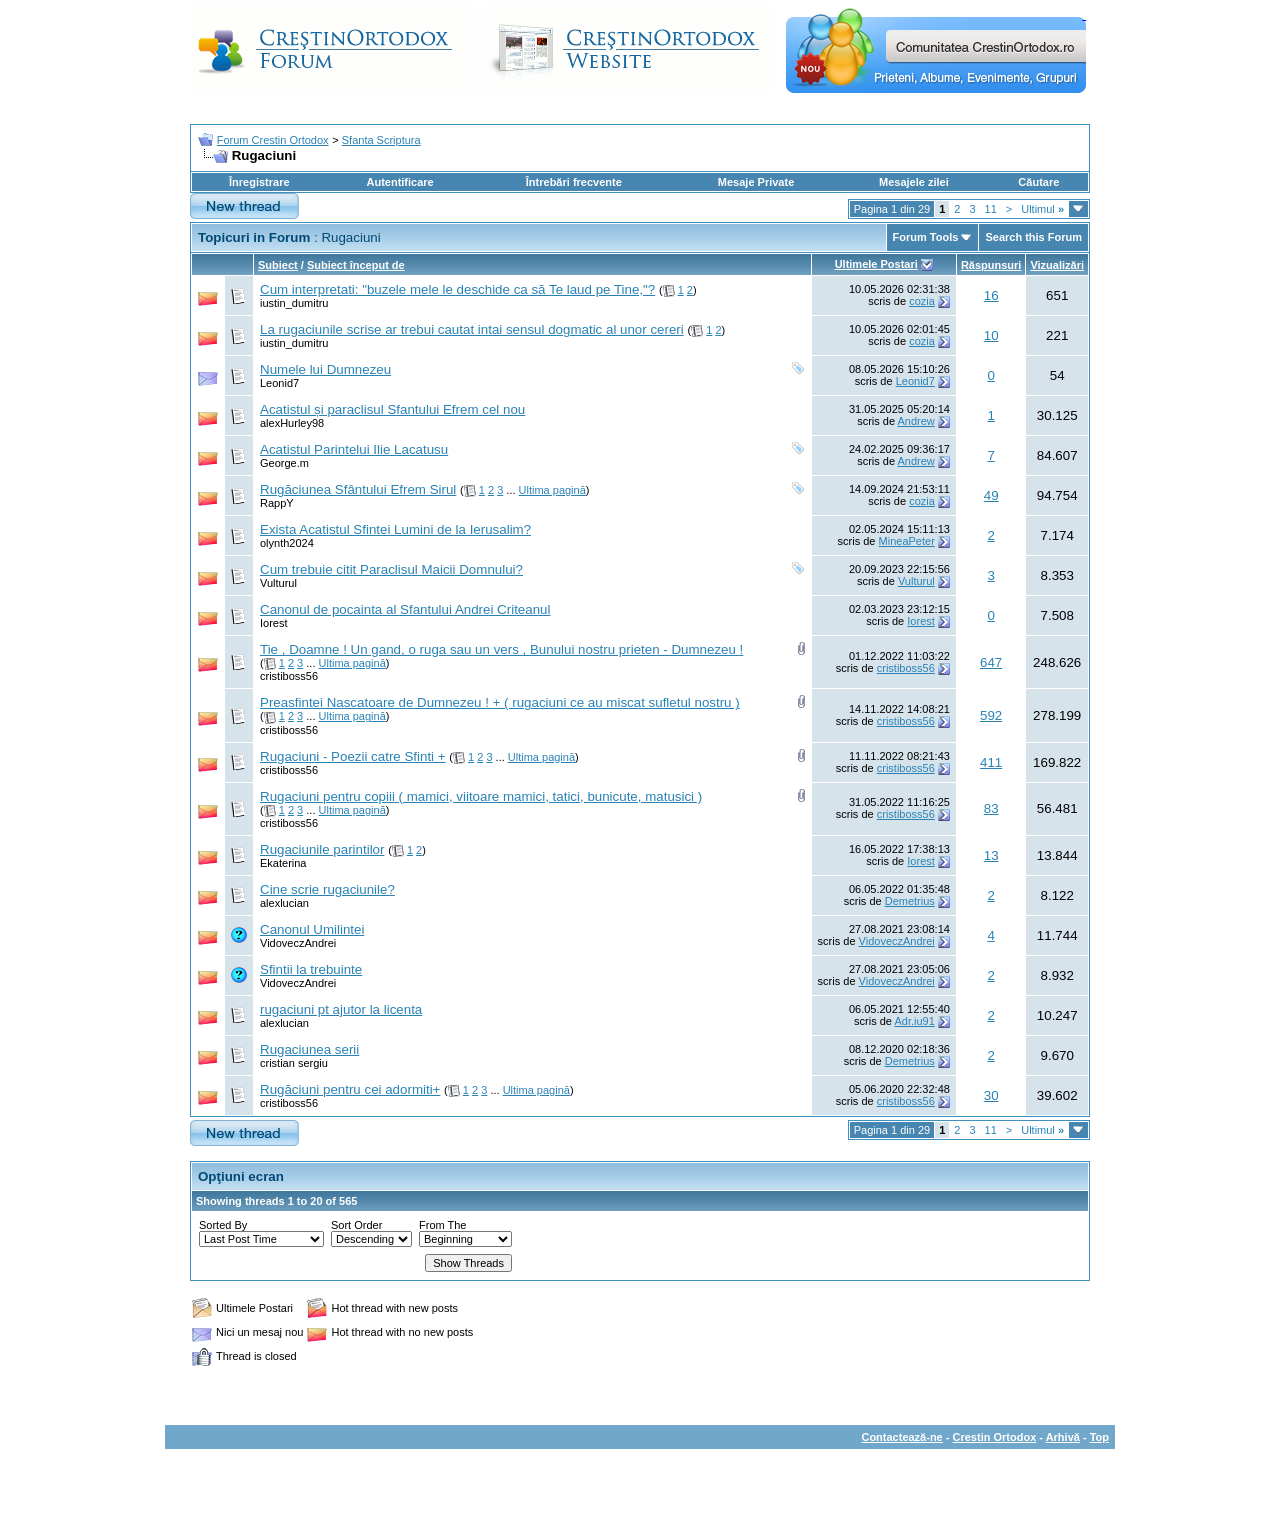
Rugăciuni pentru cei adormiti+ (350, 1089)
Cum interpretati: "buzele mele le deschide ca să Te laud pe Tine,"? (457, 289)
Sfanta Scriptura (381, 140)
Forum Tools (926, 237)
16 (991, 295)
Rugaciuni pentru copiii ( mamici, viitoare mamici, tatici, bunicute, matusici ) (481, 796)
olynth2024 (287, 543)
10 (991, 335)
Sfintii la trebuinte (311, 969)
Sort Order (356, 1225)
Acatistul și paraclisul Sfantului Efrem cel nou (392, 409)
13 (991, 855)
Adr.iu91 (914, 1021)
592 (991, 715)
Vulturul (278, 583)
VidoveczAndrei (298, 943)
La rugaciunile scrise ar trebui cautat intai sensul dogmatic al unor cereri (472, 329)
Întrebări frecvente (574, 182)
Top (1099, 1437)
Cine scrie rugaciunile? (327, 889)
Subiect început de (356, 265)
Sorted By (223, 1225)
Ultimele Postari (876, 264)
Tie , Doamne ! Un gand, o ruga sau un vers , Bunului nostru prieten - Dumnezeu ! (501, 649)
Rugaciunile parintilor (322, 849)
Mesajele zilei (914, 182)
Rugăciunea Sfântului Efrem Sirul (358, 489)
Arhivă (1063, 1437)
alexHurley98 (292, 423)
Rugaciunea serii (309, 1049)
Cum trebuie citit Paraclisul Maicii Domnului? (391, 569)
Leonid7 (279, 383)
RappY (277, 503)
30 (991, 1095)
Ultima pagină (552, 490)
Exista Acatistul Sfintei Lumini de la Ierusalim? (395, 529)
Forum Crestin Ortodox (273, 140)
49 (991, 495)
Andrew (916, 421)
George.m (284, 463)
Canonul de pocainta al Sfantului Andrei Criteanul (405, 609)
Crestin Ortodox (995, 1437)
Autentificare (399, 182)
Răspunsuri (991, 265)
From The (442, 1225)
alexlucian (284, 903)
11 (991, 209)
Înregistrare (259, 182)
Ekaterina (283, 863)
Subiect (278, 265)
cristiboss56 (289, 676)
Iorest (274, 623)
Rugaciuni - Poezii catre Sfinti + (353, 756)
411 (991, 762)
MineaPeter (907, 541)
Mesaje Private (756, 182)
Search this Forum (1033, 237)
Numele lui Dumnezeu (325, 369)
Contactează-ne (901, 1437)
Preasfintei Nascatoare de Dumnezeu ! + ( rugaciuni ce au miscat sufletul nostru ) (500, 702)
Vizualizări (1057, 265)
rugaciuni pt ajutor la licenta (341, 1009)
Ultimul (1042, 209)
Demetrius (910, 901)
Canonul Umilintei (312, 929)
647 (991, 662)
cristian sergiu (294, 1063)
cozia (922, 301)
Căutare (1038, 182)
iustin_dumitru (294, 303)
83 (991, 808)
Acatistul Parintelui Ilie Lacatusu (354, 449)
